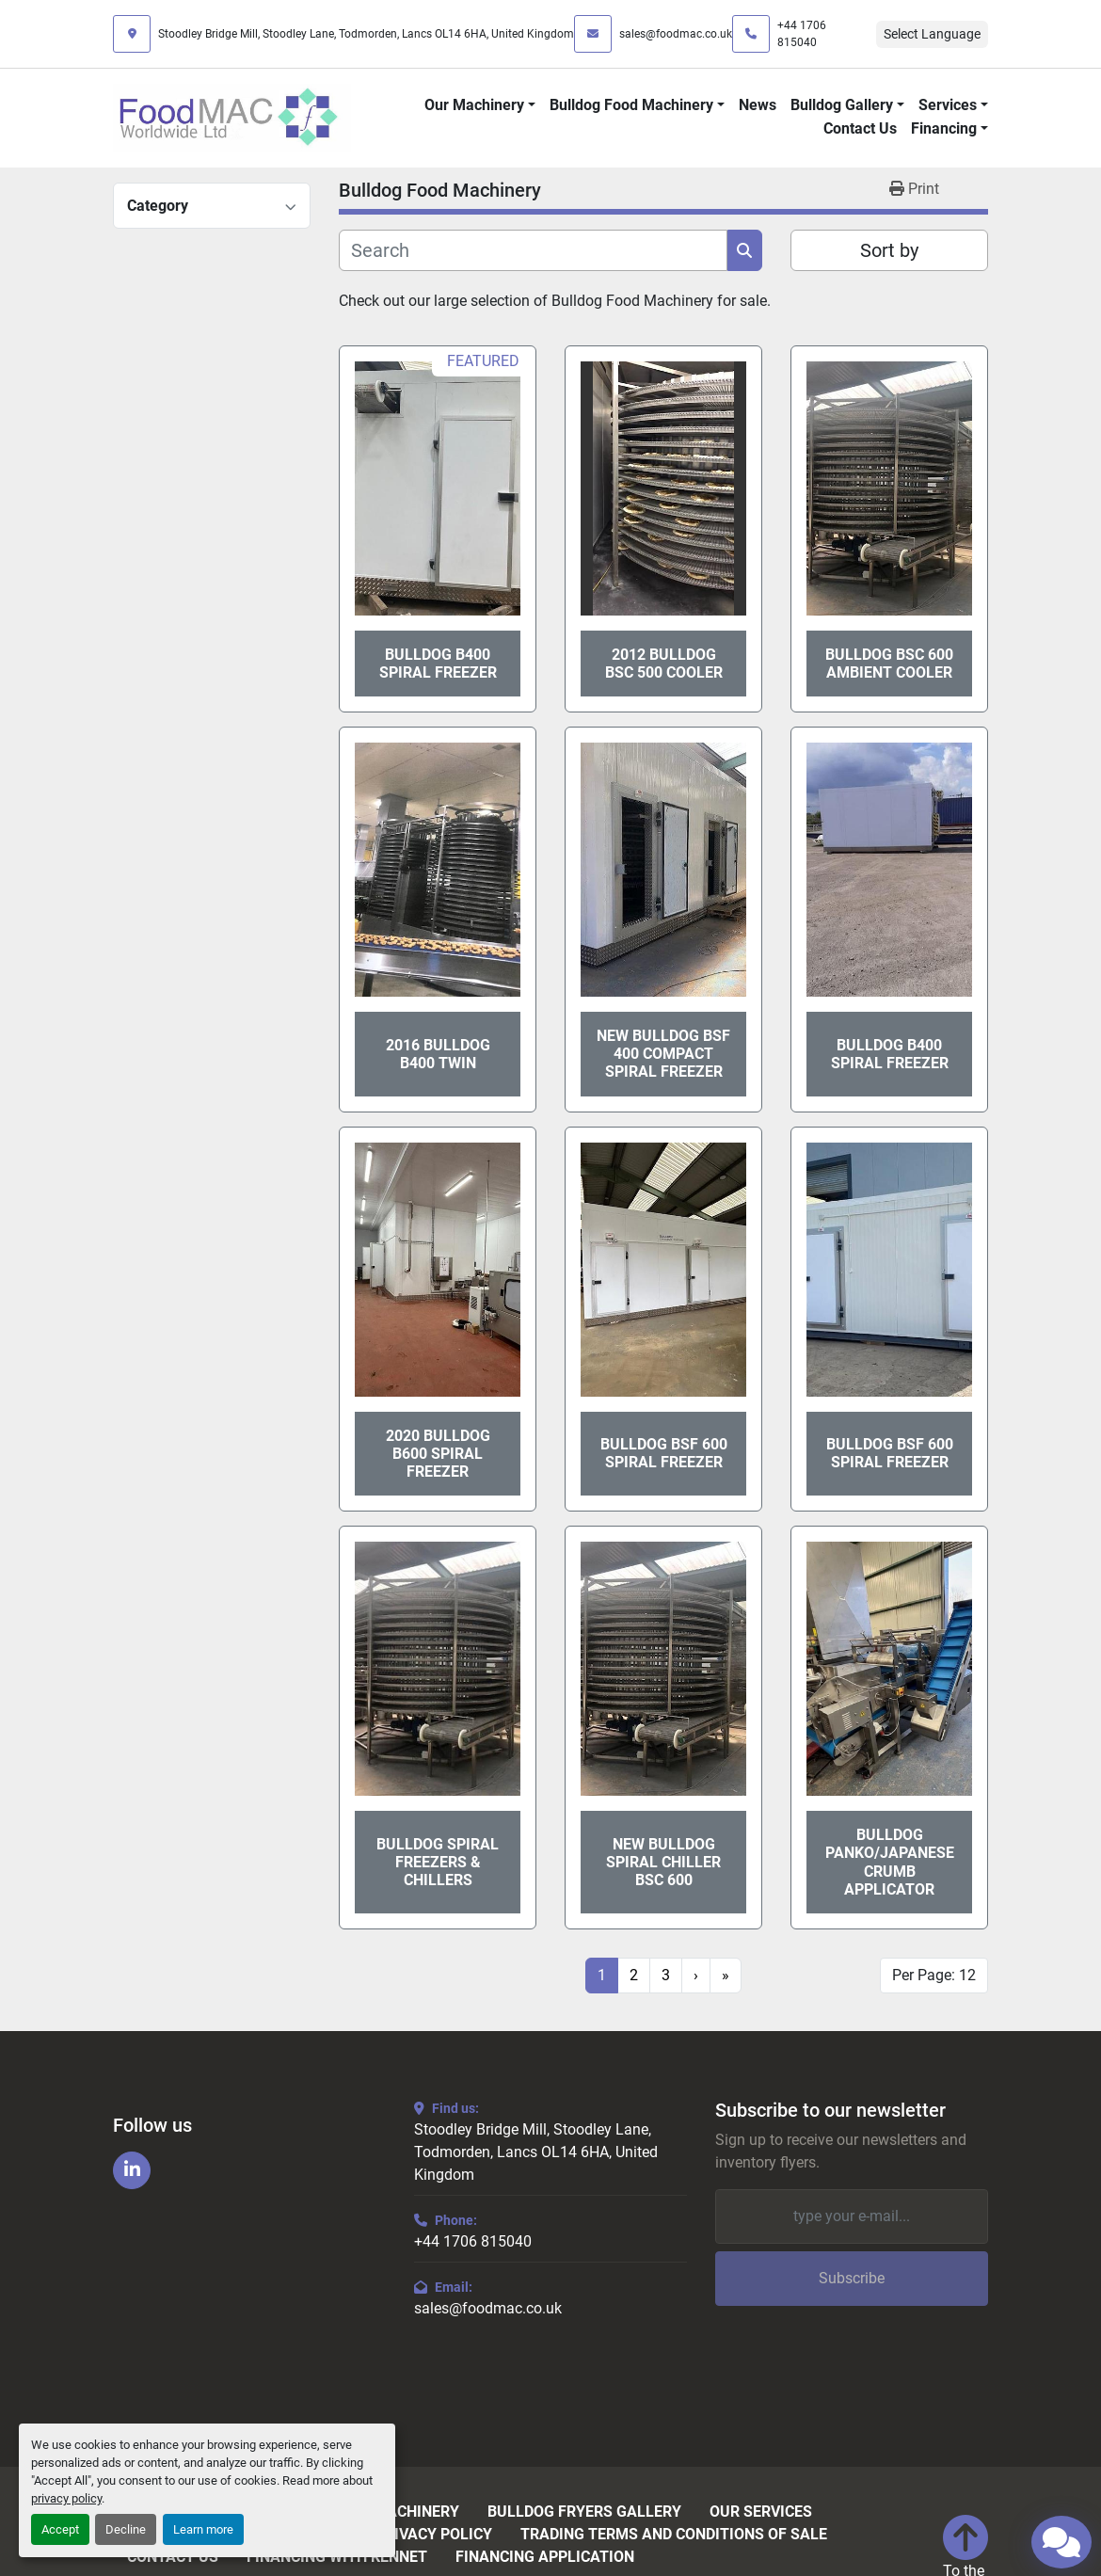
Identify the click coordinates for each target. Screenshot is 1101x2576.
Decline (125, 2529)
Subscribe (852, 2278)
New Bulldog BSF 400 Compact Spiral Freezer (663, 1053)
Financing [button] (944, 128)
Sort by (889, 250)
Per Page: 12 (934, 1975)
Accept (60, 2529)
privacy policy (66, 2498)
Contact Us (860, 128)
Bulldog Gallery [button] (841, 105)
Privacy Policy (433, 2534)
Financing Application (544, 2557)
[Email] (851, 2216)
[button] (479, 105)
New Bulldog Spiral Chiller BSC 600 (663, 1862)
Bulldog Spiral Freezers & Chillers (437, 1862)
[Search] (533, 250)
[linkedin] (132, 2170)
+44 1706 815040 (801, 34)
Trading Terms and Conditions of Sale (673, 2534)
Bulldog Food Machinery (631, 105)
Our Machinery (474, 105)
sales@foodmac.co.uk (675, 33)
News (757, 105)
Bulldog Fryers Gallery (584, 2512)
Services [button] (947, 105)
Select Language (932, 33)
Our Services (761, 2512)
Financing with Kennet (337, 2557)
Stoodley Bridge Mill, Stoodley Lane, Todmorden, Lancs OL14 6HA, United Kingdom (366, 33)
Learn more (203, 2529)
